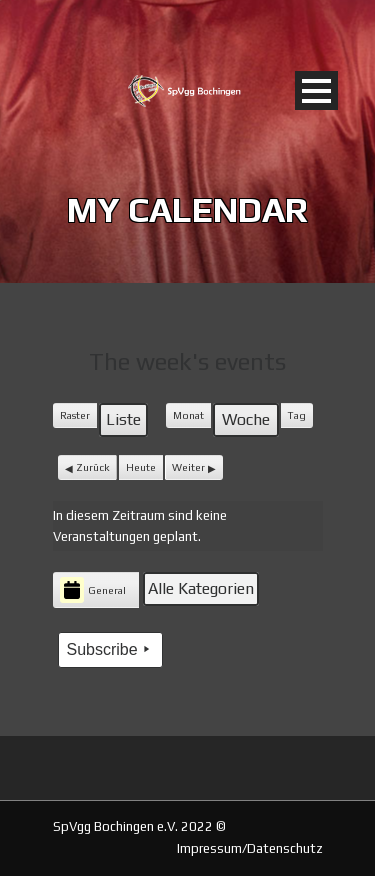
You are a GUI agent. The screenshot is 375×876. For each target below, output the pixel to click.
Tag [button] (297, 415)
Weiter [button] (188, 467)
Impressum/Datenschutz (250, 848)
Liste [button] (126, 423)
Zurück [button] (93, 467)
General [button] (93, 590)
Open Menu (316, 90)
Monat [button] (188, 415)
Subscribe (110, 649)
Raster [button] (78, 419)
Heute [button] (141, 467)
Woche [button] (246, 419)
